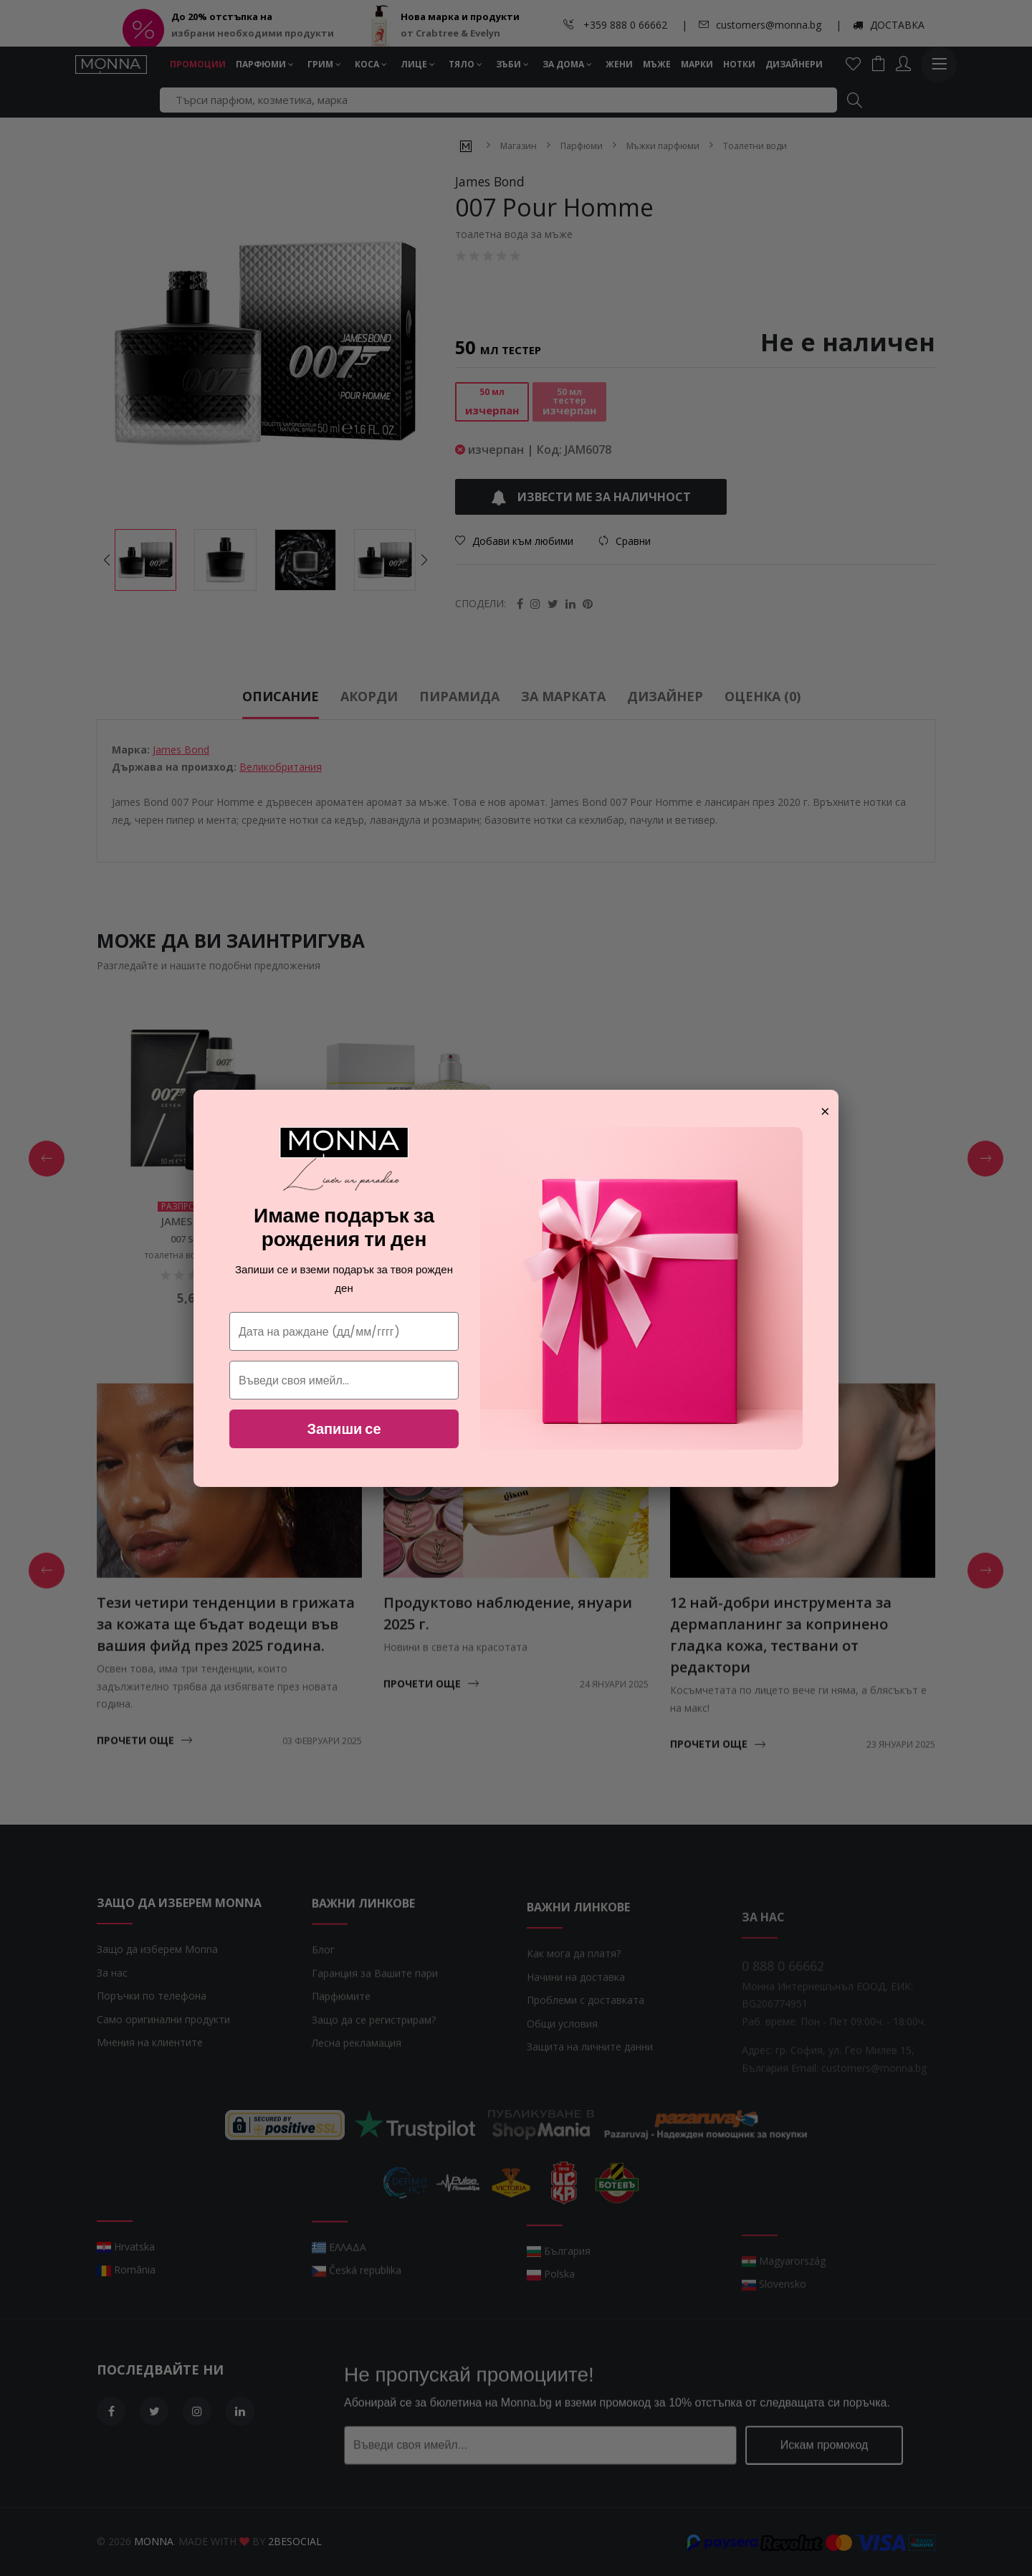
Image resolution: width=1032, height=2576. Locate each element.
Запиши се (344, 1429)
